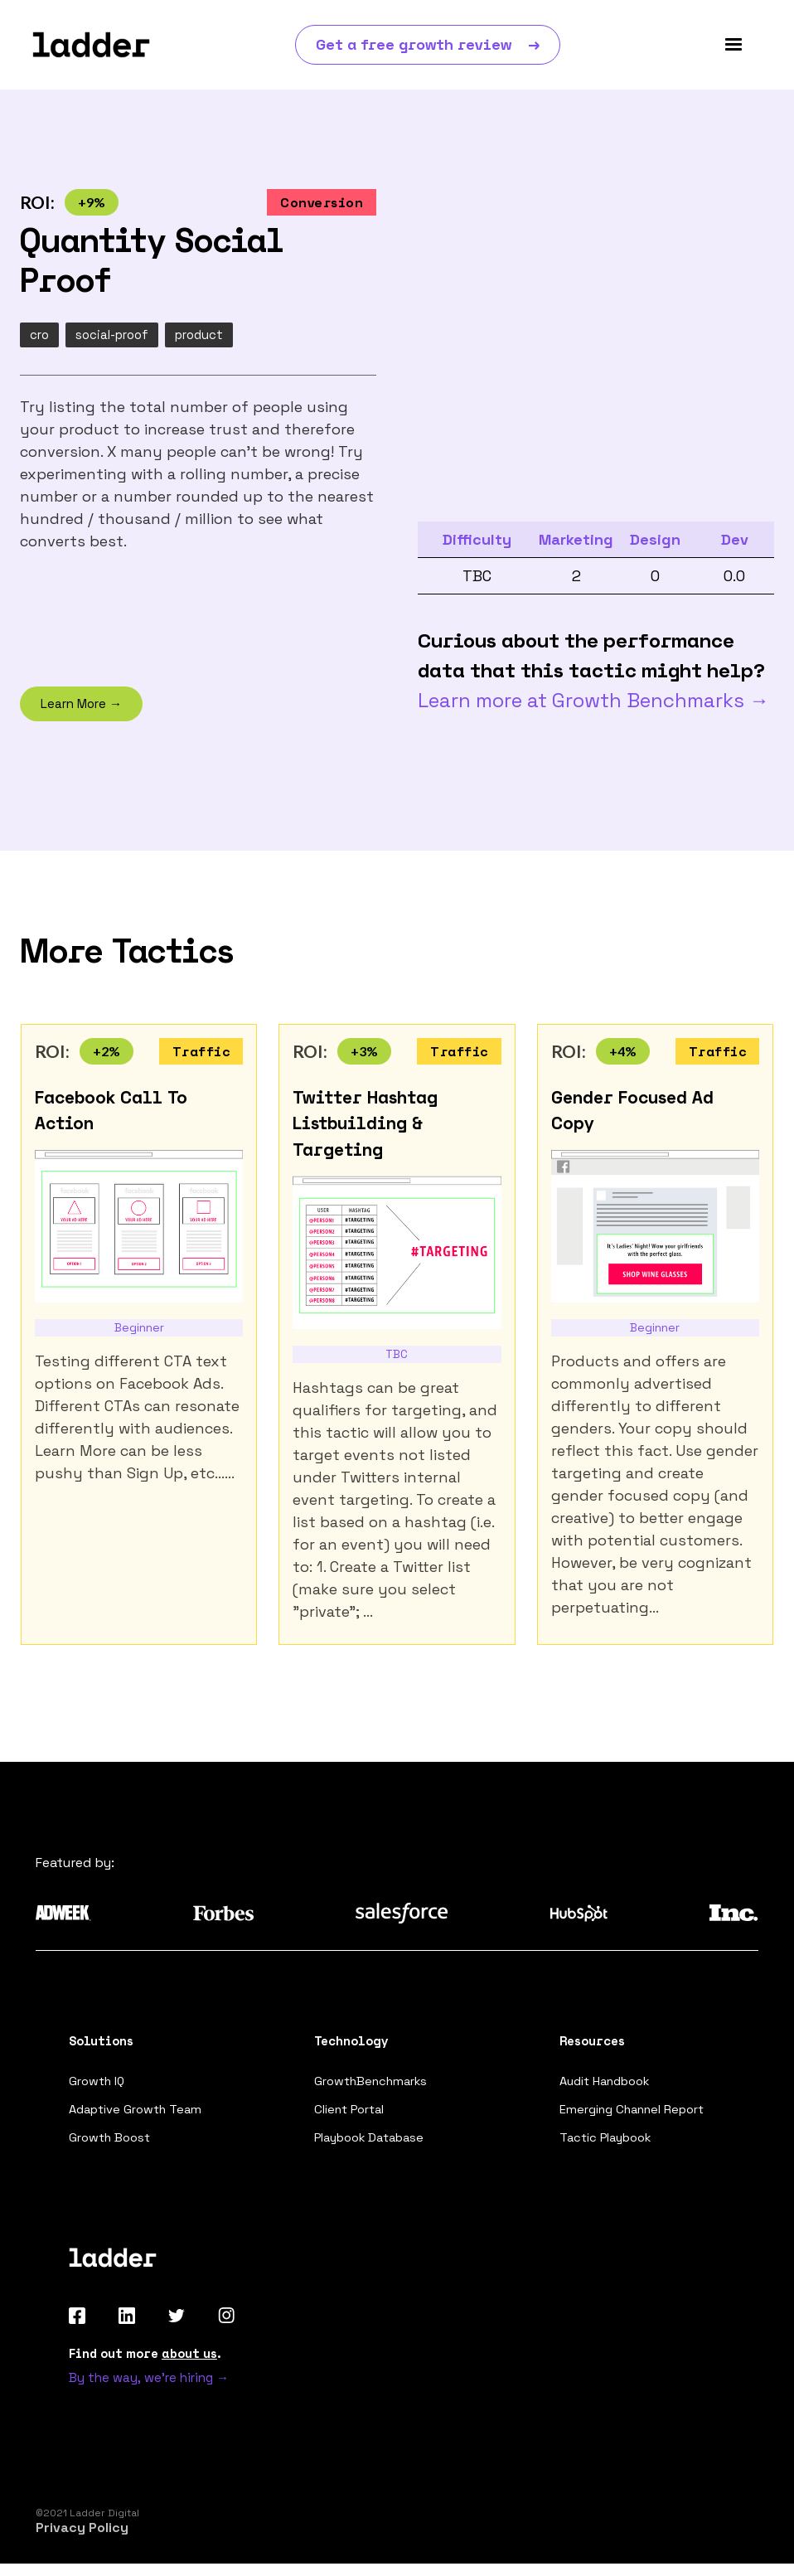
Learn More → (81, 708)
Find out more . (145, 2362)
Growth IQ (98, 2086)
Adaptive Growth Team (137, 2116)
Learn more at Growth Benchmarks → (593, 704)
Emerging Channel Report (634, 2116)
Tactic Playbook (607, 2146)
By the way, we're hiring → (149, 2388)
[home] (91, 45)
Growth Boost (111, 2146)
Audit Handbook (606, 2086)
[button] (733, 45)
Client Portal (351, 2116)
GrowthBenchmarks (373, 2086)
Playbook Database (372, 2146)
